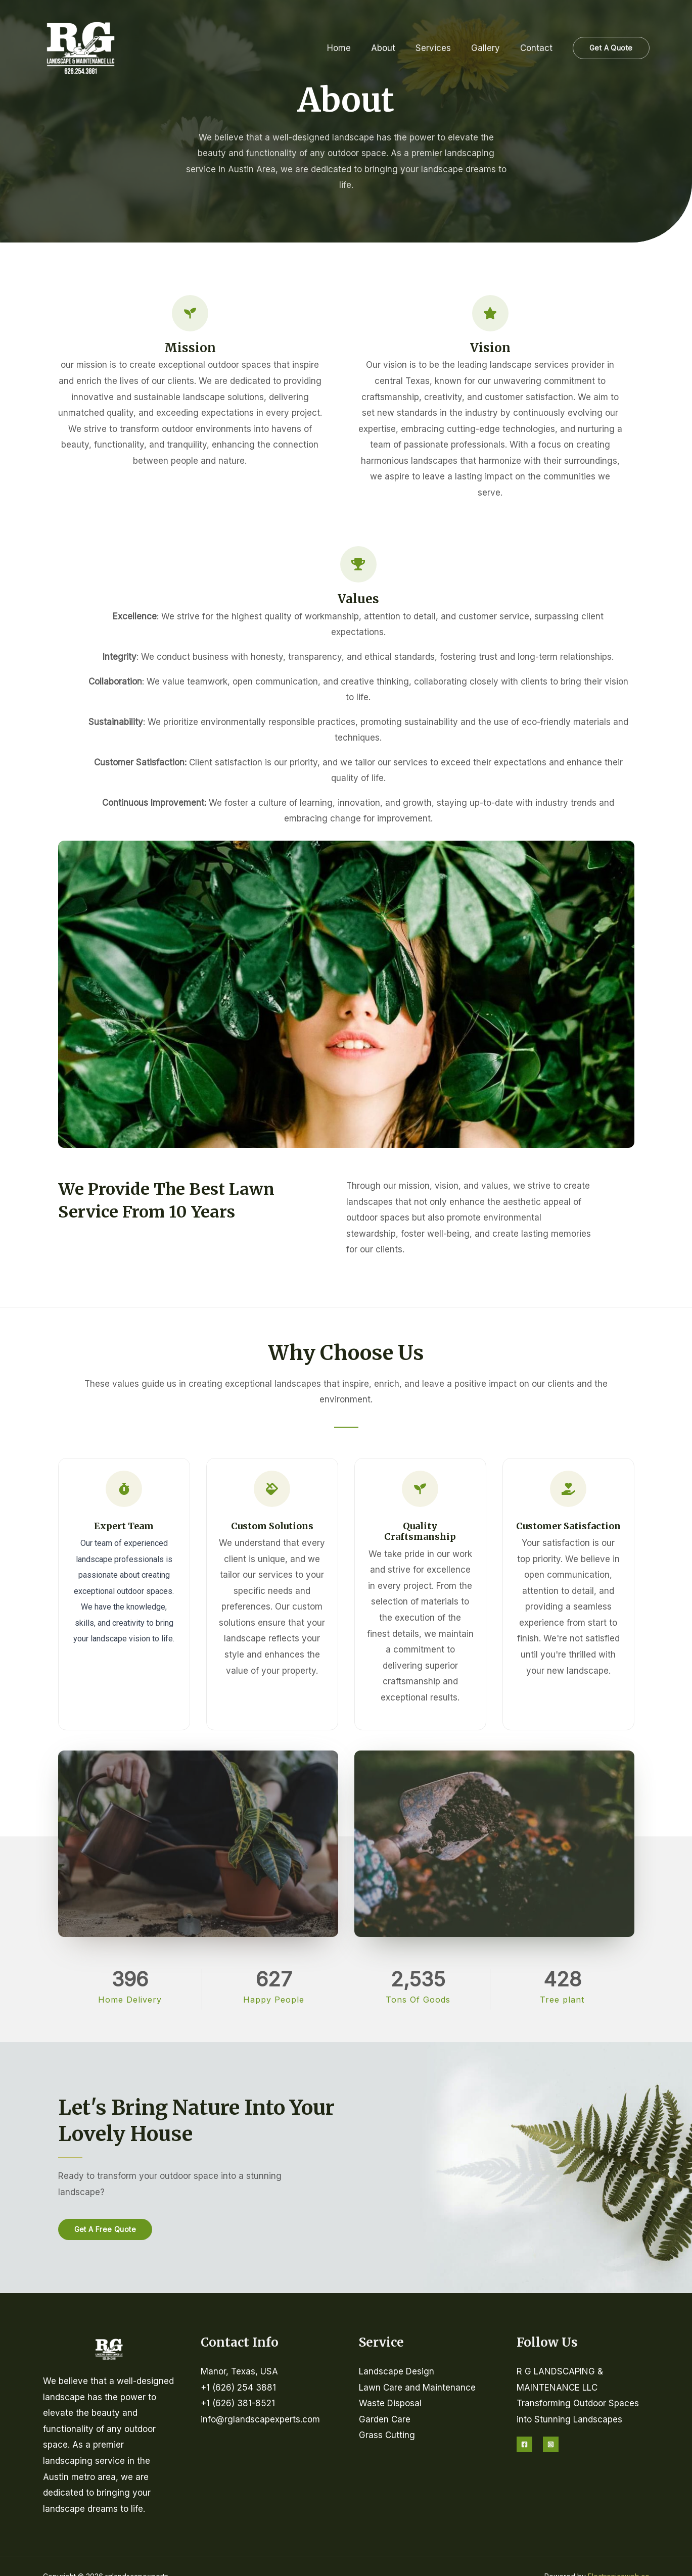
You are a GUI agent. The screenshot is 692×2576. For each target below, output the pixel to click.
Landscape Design (396, 2371)
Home (352, 48)
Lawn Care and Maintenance (417, 2388)
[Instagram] (551, 2444)
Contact (538, 48)
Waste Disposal (390, 2403)
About (394, 48)
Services (440, 48)
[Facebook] (524, 2444)
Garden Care (384, 2419)
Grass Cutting (387, 2435)
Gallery (490, 48)
